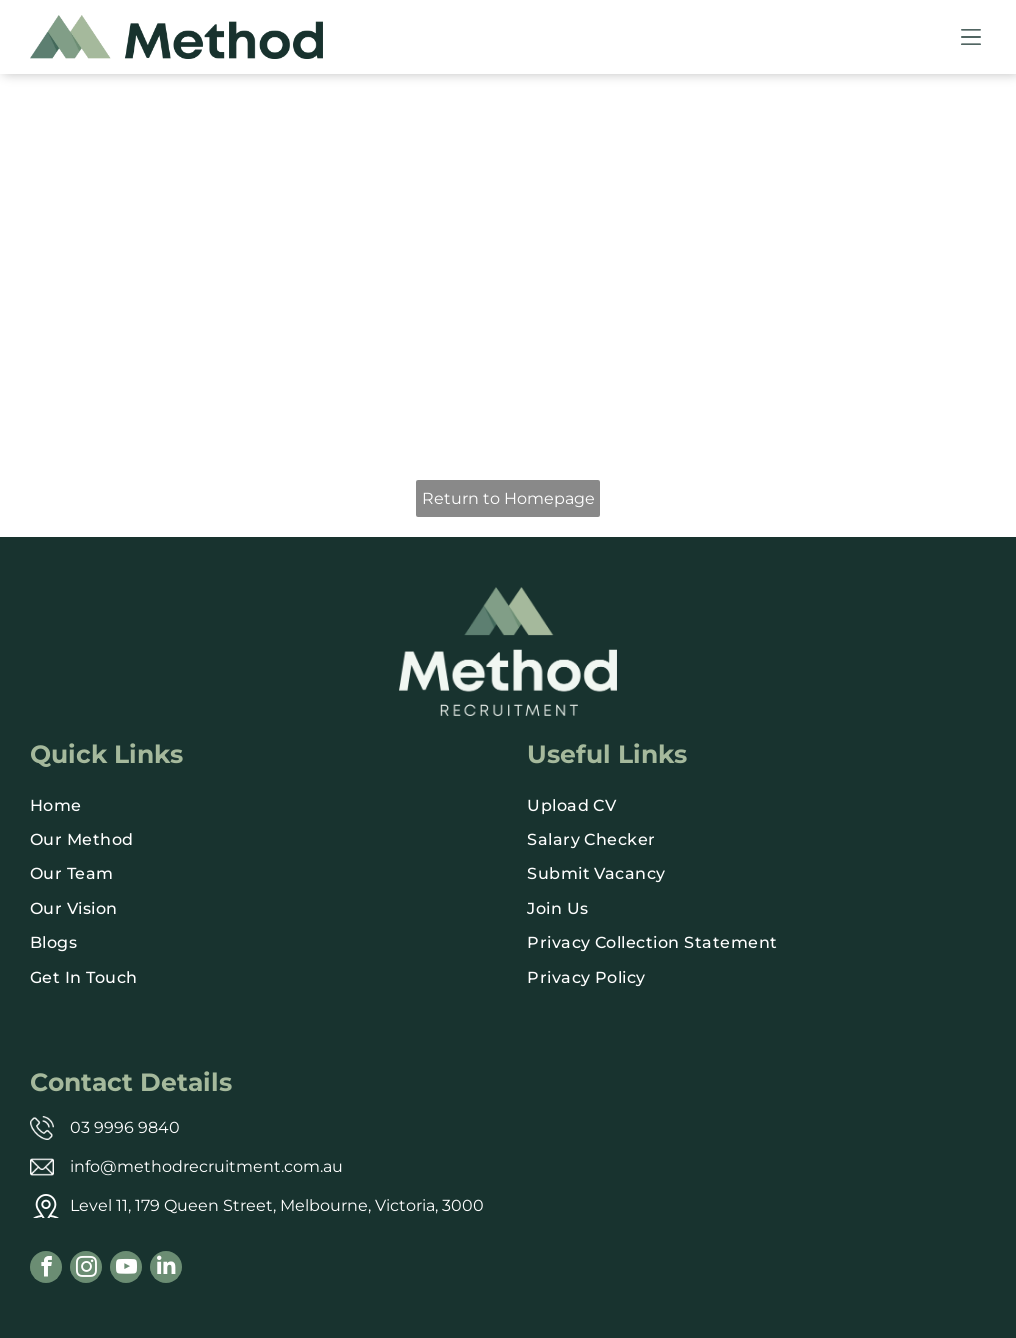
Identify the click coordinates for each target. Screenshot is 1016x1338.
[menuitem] (259, 805)
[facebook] (46, 1269)
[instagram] (86, 1269)
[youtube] (126, 1269)
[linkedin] (166, 1269)
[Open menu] (971, 37)
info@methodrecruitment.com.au (206, 1166)
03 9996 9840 (125, 1127)
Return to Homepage (508, 498)
